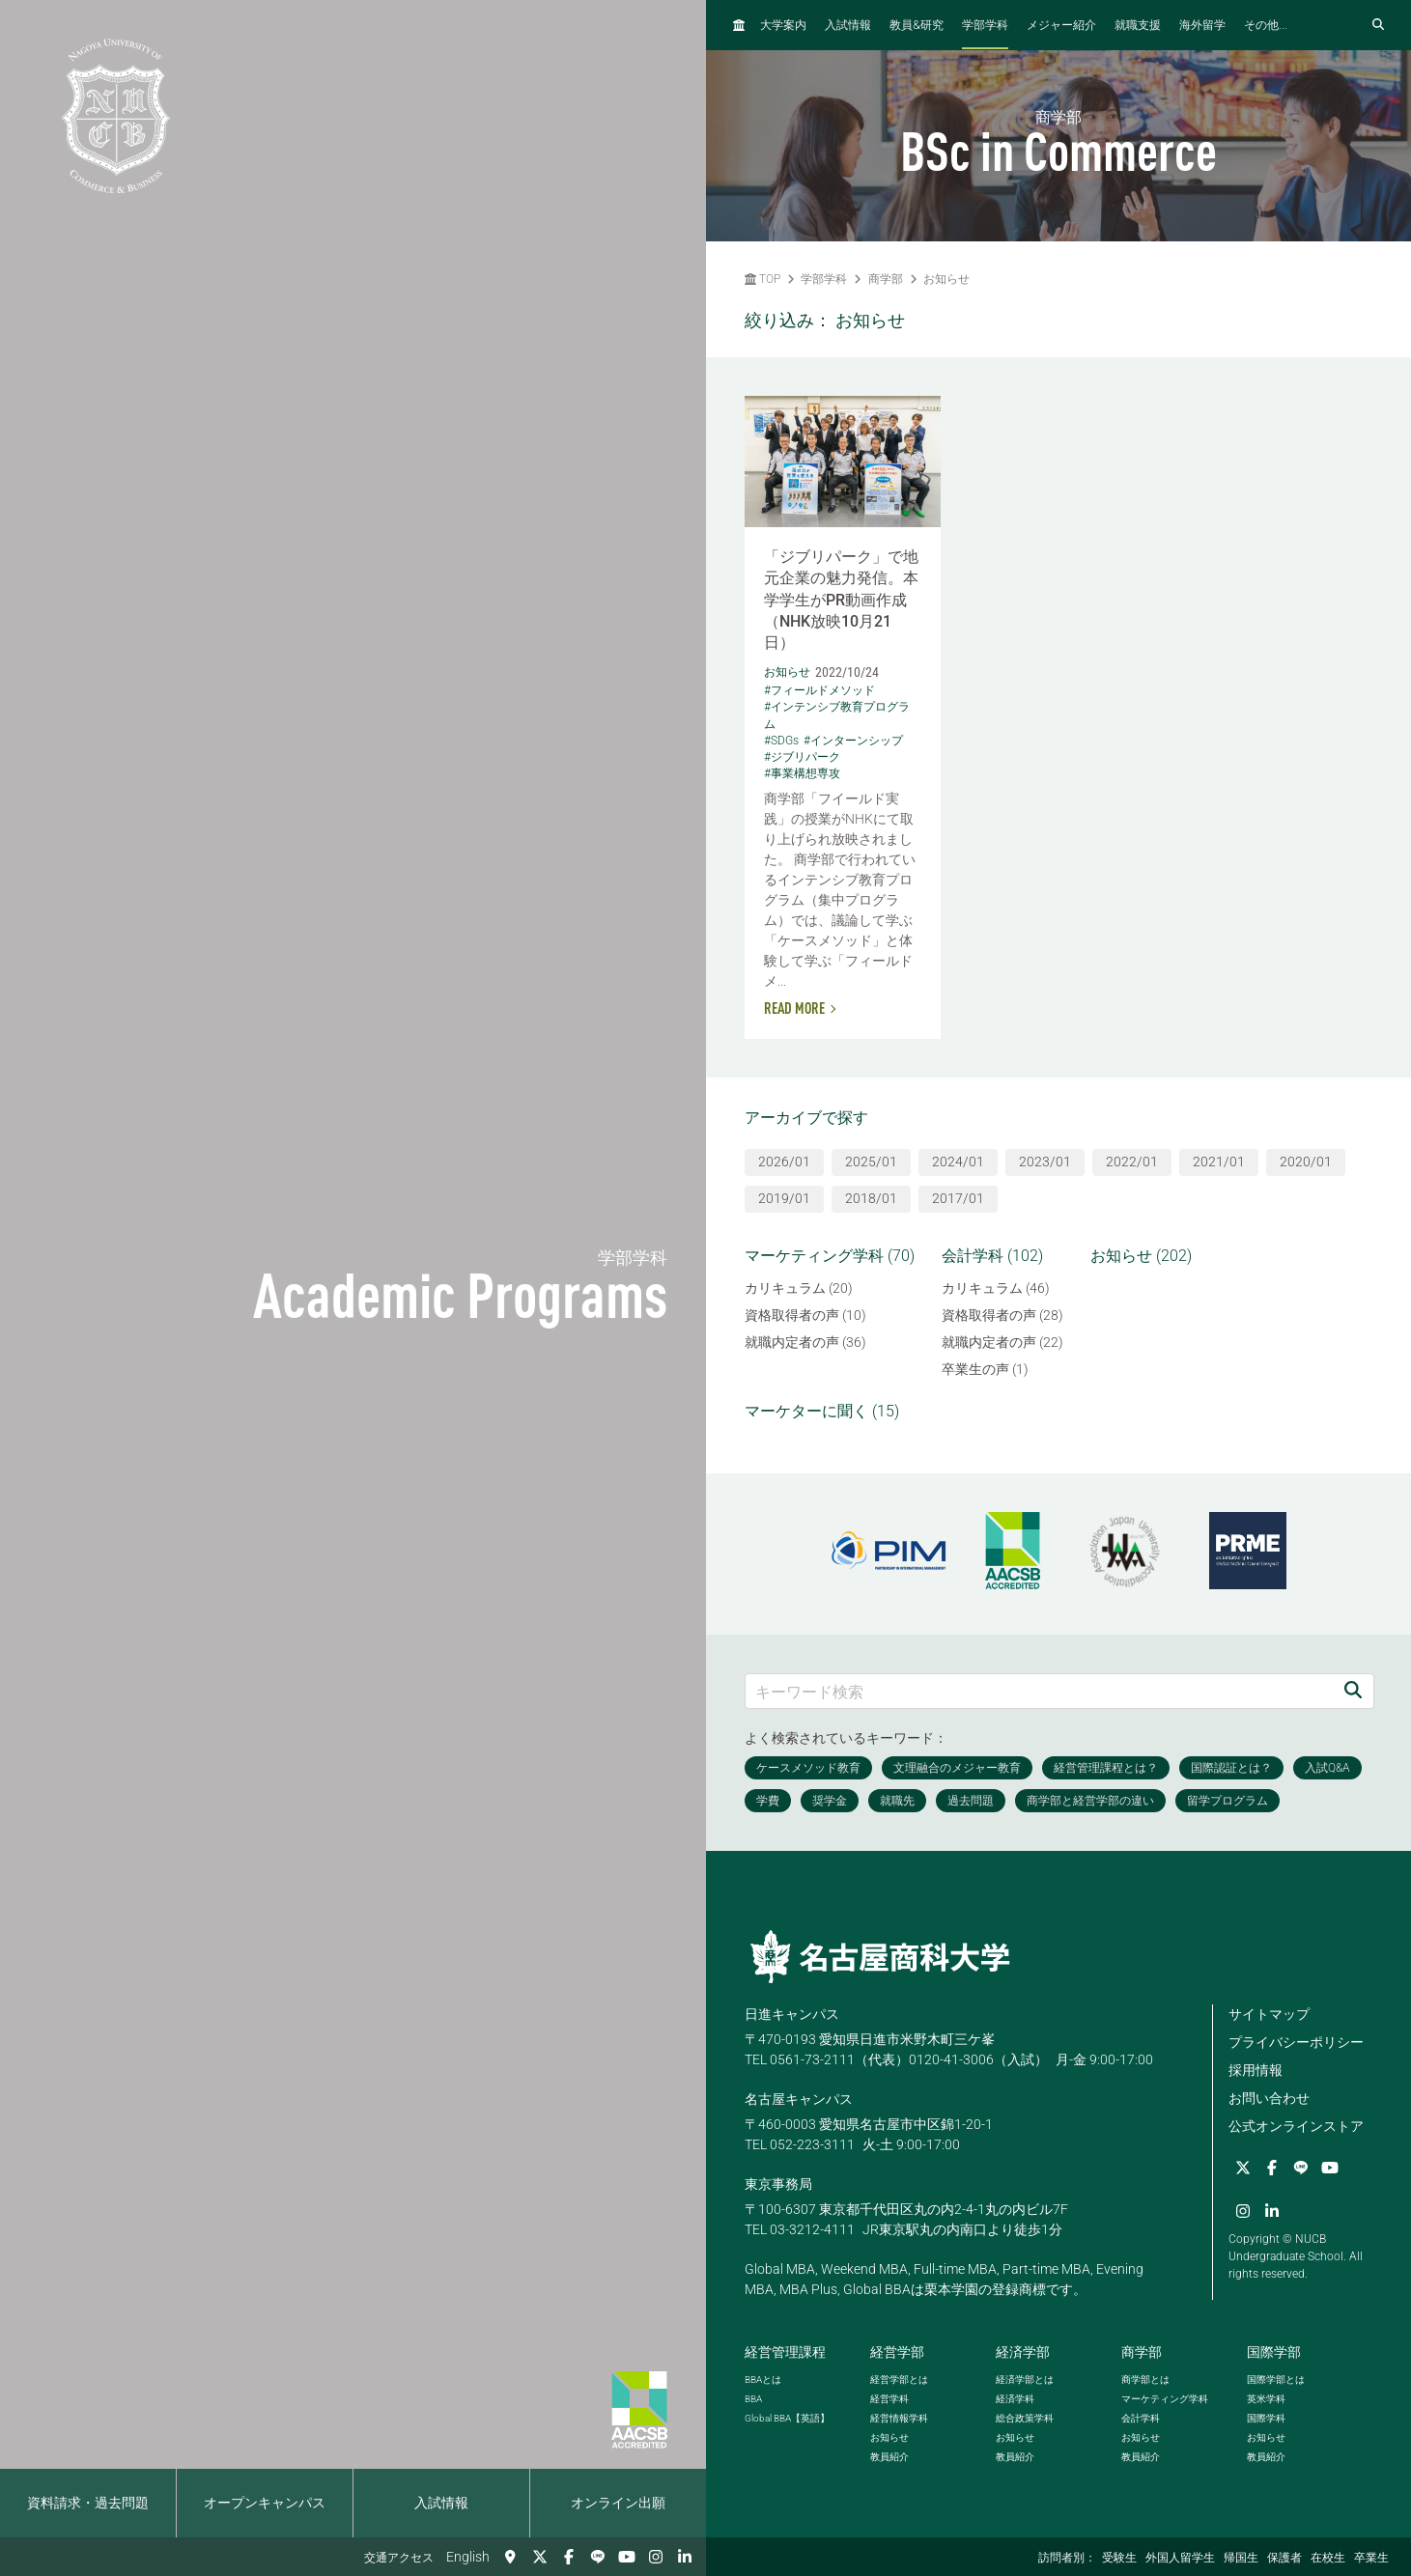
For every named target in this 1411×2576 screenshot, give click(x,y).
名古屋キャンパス (799, 2099)
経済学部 (1023, 2352)
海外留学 (1202, 25)
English (468, 2556)
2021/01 (1219, 1161)
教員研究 (916, 24)
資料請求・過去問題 (88, 2502)
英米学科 (1266, 2399)
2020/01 (1306, 1161)
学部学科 (985, 25)
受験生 (1119, 2557)
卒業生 (1371, 2557)
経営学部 (897, 2352)
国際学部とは (1276, 2379)
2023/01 (1045, 1161)
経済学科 (1015, 2399)
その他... (1265, 25)
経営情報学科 (899, 2418)
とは (763, 2379)
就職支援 (1138, 25)
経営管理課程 (785, 2352)
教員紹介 (889, 2456)
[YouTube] (626, 2556)
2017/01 (958, 1198)
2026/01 (784, 1161)
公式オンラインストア (1296, 2126)
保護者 (1284, 2557)
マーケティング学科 (1164, 2399)
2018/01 (871, 1198)
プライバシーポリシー (1296, 2042)
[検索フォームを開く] (1378, 25)
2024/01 (958, 1161)
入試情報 (441, 2502)
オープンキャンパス (264, 2502)
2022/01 (1132, 1161)
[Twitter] (539, 2556)
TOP (762, 279)
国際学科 (1266, 2418)
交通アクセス (399, 2557)
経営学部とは (899, 2379)
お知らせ (946, 279)
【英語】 (787, 2418)
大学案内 (783, 25)
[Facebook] (568, 2556)
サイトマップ (1269, 2014)
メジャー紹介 (1061, 25)
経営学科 (889, 2399)
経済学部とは (1025, 2379)
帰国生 (1241, 2557)
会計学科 (1140, 2418)
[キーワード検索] (1040, 1691)
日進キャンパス (792, 2014)
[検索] (1353, 1691)
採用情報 (1255, 2070)
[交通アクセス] (510, 2556)
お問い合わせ (1269, 2098)
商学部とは (1145, 2379)
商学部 (885, 279)
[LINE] (597, 2556)
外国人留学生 (1180, 2557)
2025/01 (871, 1161)
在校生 (1328, 2557)
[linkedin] (684, 2556)
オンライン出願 (618, 2502)
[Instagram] (655, 2556)
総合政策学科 (1025, 2418)
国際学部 (1274, 2352)
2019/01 (784, 1198)
